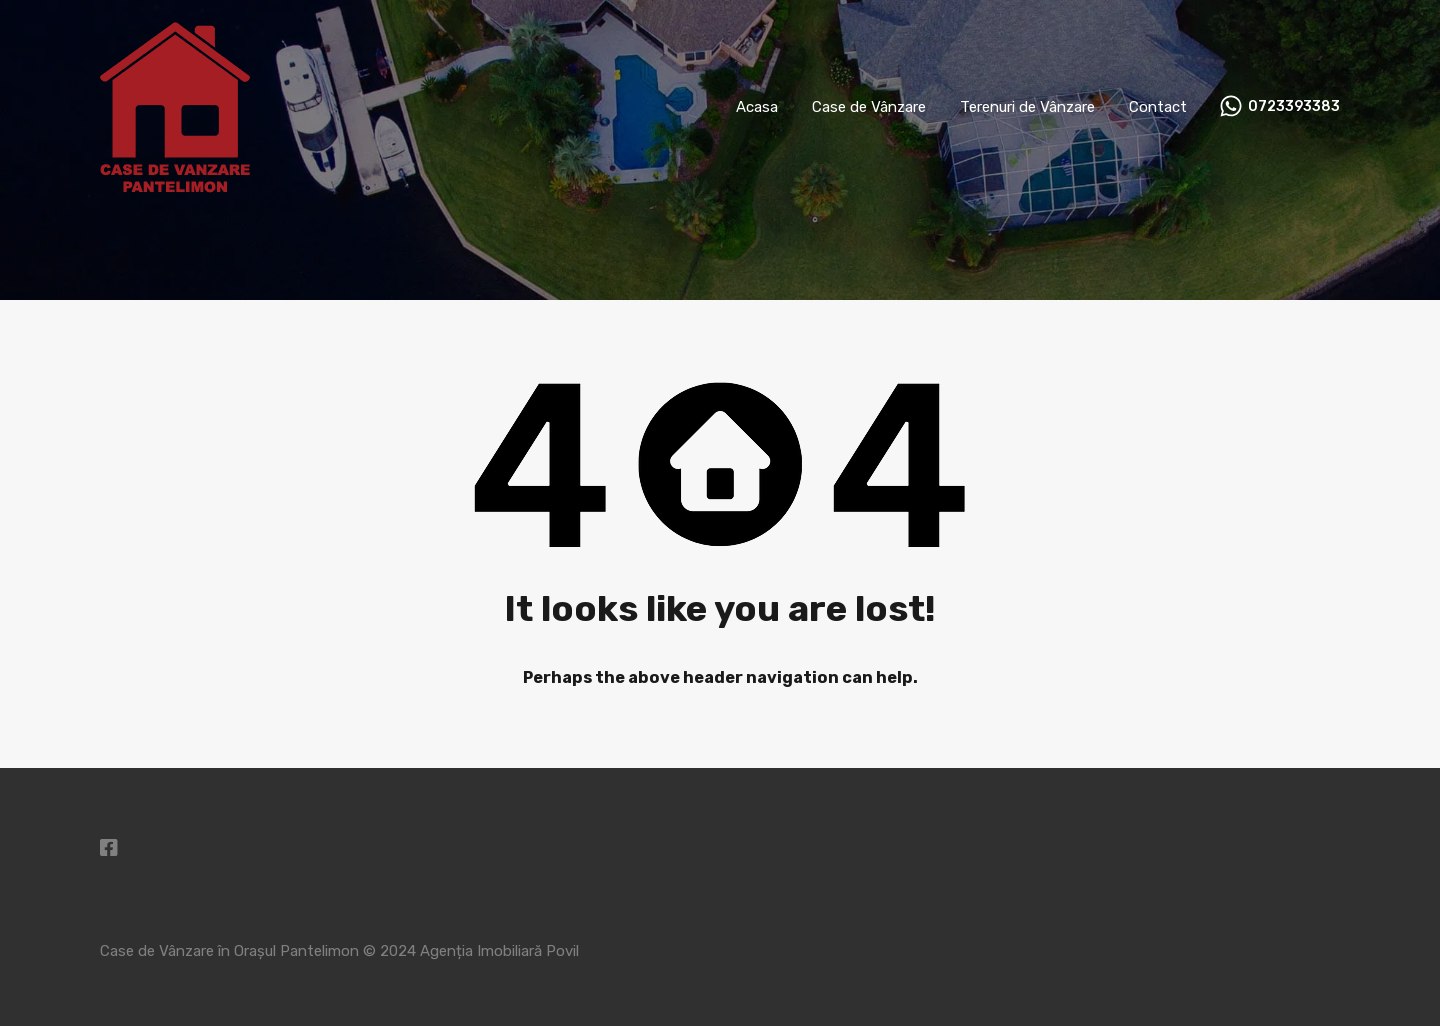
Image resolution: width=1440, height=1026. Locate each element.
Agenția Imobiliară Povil (499, 951)
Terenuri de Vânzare (1027, 107)
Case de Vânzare (869, 107)
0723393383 (1294, 107)
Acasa (757, 107)
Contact (1158, 107)
